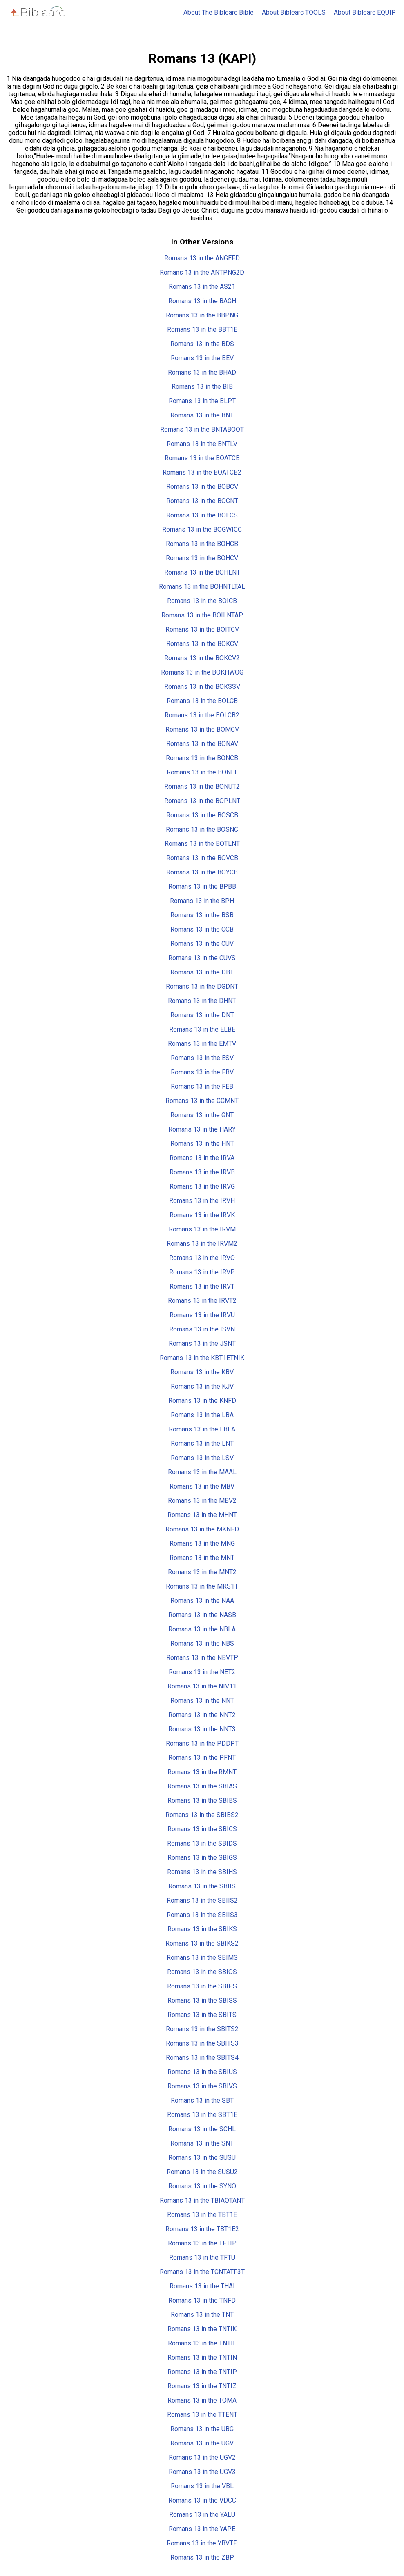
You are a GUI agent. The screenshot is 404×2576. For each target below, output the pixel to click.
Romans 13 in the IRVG (202, 1186)
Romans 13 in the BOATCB (202, 458)
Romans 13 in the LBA (202, 1415)
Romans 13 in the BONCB (202, 758)
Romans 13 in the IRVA (202, 1158)
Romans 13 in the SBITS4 (202, 2057)
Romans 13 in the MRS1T (202, 1586)
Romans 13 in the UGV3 (202, 2472)
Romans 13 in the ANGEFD (202, 258)
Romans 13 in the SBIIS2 (202, 1900)
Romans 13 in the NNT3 (202, 1729)
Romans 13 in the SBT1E (202, 2115)
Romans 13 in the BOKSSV (202, 686)
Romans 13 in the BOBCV (202, 486)
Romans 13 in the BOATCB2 (202, 472)
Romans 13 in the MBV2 (202, 1500)
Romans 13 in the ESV (202, 1058)
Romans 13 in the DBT (202, 972)
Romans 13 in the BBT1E (202, 329)
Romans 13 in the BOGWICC (202, 529)
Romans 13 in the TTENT (202, 2414)
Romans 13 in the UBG (202, 2429)
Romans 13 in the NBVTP (202, 1658)
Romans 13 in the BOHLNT (202, 572)
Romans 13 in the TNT (202, 2315)
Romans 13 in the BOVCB (202, 858)
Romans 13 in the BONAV (202, 744)
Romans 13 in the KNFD (202, 1400)
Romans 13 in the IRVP (202, 1272)
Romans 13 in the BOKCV (202, 644)
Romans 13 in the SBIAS (202, 1786)
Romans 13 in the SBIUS (202, 2072)
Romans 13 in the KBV (202, 1372)
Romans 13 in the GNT (202, 1115)
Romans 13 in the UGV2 (202, 2457)
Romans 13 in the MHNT (202, 1515)
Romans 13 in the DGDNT (202, 986)
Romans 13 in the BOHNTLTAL (202, 586)
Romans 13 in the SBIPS (202, 1986)
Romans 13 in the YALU (202, 2514)
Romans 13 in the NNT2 (202, 1715)
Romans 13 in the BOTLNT (202, 844)
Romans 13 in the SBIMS (202, 1957)
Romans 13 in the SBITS (202, 2015)
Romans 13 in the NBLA (202, 1629)
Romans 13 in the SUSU (202, 2157)
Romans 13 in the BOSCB (202, 815)
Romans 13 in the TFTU (202, 2257)
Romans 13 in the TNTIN (202, 2357)
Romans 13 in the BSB (202, 915)
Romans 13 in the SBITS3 (202, 2043)
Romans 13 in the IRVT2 (202, 1301)
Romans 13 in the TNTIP (202, 2372)
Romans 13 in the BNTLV (202, 444)
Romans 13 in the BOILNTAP (202, 615)
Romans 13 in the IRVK (202, 1215)
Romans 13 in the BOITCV (202, 629)
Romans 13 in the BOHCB (202, 544)
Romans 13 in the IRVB (202, 1172)
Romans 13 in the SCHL (202, 2129)
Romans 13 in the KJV (202, 1386)
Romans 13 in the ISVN (202, 1329)
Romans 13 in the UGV (202, 2443)
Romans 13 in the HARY (202, 1129)
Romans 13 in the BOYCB (202, 872)
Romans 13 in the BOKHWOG (202, 672)
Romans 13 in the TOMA (202, 2400)
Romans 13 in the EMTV (202, 1043)
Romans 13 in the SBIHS (202, 1872)
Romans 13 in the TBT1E (202, 2215)
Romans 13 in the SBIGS (202, 1858)
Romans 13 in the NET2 (202, 1672)
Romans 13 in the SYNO (202, 2186)
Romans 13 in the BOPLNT (202, 801)
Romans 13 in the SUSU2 (202, 2172)
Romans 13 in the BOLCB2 (202, 715)
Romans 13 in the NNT (202, 1700)
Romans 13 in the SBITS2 (202, 2029)
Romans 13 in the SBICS (202, 1829)
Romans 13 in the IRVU (202, 1315)
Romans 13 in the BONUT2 (202, 786)
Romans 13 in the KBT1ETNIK (202, 1358)
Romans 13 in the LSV (202, 1458)
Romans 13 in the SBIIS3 (202, 1915)
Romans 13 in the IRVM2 (202, 1243)
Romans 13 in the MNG (202, 1543)
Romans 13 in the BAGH (202, 301)
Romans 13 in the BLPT (202, 401)
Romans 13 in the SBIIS (202, 1886)
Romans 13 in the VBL (202, 2486)
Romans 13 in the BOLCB (202, 701)
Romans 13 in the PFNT (202, 1758)
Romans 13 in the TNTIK (202, 2329)
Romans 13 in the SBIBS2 (202, 1815)
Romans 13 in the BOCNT (202, 501)
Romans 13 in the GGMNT (202, 1101)
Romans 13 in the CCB (202, 929)
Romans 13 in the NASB (202, 1615)
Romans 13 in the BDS (202, 344)
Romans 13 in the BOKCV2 (202, 658)
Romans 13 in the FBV (202, 1072)
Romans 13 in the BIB (202, 387)
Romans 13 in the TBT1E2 (202, 2229)
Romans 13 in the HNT (202, 1143)
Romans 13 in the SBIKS (202, 1929)
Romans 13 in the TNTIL (202, 2343)
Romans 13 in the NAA (202, 1600)
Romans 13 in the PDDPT (202, 1743)
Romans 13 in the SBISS (202, 2000)
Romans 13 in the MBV (202, 1486)
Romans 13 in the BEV (202, 358)
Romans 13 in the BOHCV (202, 558)
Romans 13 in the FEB (202, 1086)
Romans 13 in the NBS (202, 1643)
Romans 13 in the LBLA (202, 1429)
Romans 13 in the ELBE (202, 1029)
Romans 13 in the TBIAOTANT (202, 2200)
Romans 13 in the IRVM (202, 1229)
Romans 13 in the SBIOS (202, 1972)
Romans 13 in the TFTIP (202, 2243)
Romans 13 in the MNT (202, 1558)
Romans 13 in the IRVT (202, 1286)
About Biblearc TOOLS (294, 12)
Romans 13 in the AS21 (202, 287)
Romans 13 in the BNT (202, 415)
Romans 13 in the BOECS (202, 515)
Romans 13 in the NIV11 (202, 1686)
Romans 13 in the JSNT (202, 1343)
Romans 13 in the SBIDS (202, 1843)
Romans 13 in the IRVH (202, 1201)
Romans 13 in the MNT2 (202, 1572)
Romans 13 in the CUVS (202, 958)
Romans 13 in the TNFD (202, 2300)
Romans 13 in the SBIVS (202, 2086)
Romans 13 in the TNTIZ (202, 2386)
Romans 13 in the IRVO (202, 1258)
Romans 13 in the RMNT (202, 1772)
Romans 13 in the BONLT (202, 772)
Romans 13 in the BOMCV (202, 729)
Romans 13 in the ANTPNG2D (202, 272)
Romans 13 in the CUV (202, 943)
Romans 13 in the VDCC (202, 2500)
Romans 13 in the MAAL (202, 1472)
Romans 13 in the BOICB (202, 601)
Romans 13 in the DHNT (202, 1001)
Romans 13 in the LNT (202, 1443)
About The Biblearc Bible (218, 12)
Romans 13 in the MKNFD (202, 1529)
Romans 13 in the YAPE (202, 2529)
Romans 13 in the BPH (202, 901)
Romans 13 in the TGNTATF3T (202, 2272)
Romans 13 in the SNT (202, 2143)
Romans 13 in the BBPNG (202, 315)
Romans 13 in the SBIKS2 (202, 1943)
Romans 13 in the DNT (202, 1015)
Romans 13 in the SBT (202, 2100)
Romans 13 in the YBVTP (202, 2543)
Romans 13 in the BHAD (202, 372)
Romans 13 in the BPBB (202, 886)
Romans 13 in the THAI (202, 2286)
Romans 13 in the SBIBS (202, 1800)
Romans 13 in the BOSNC (202, 829)
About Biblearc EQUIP (365, 12)
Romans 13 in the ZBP (202, 2557)
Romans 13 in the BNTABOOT (202, 429)
